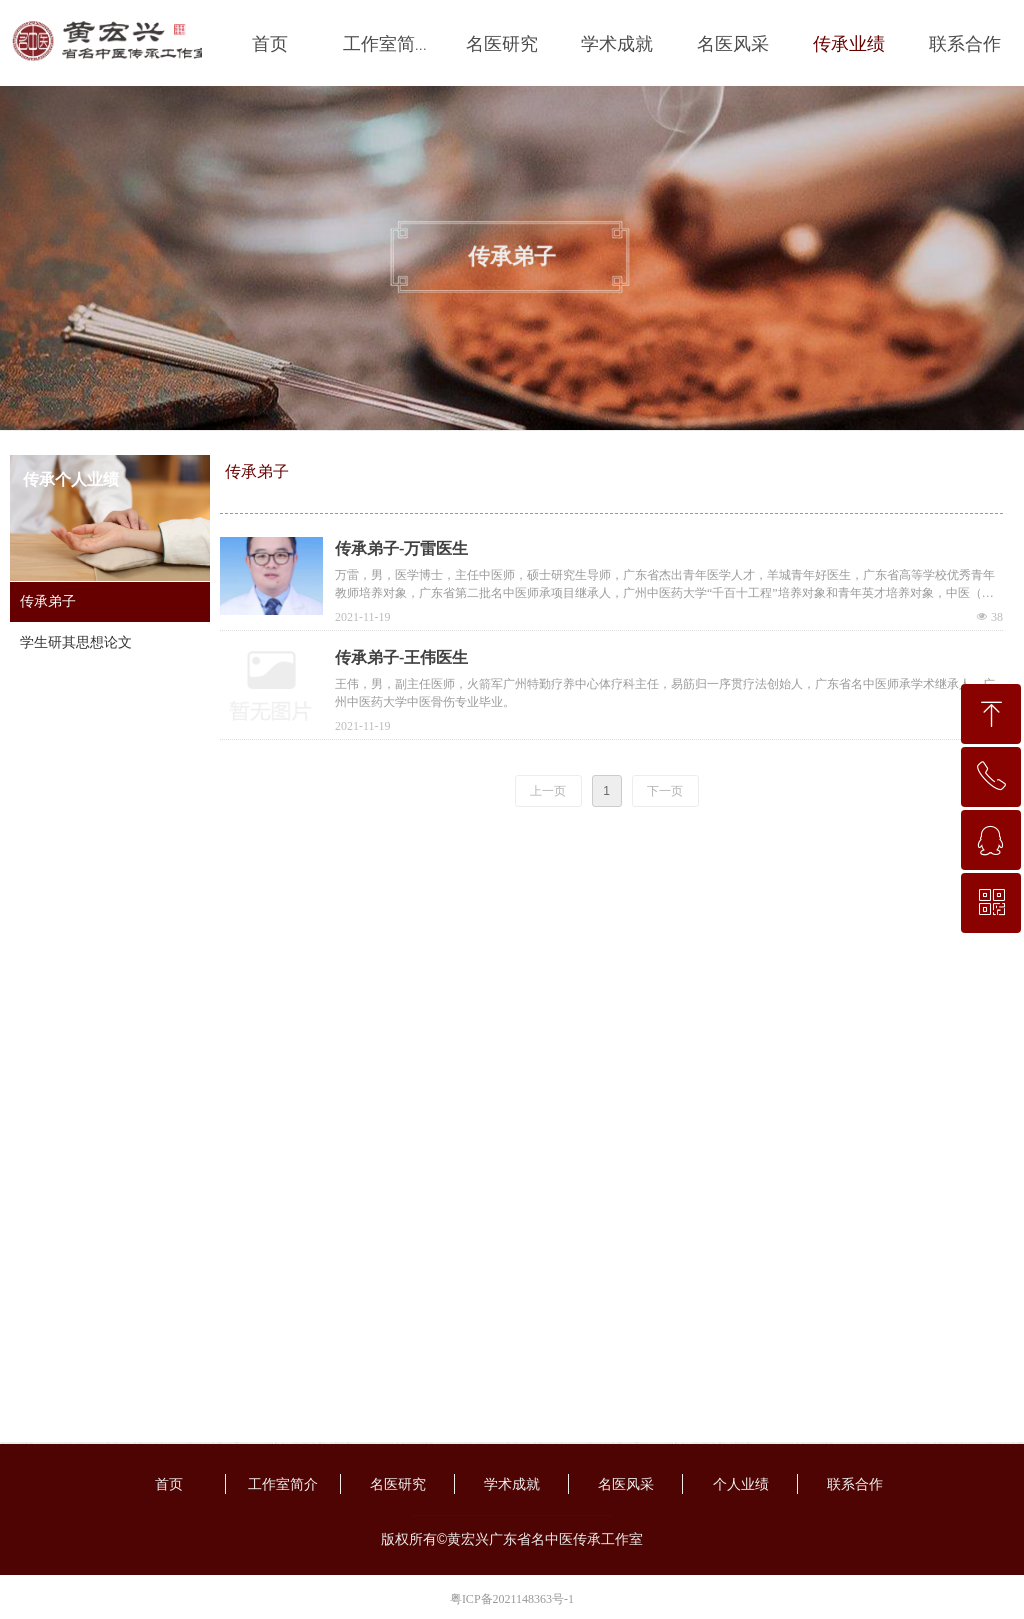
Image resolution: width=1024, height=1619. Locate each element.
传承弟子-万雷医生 (401, 548)
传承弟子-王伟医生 (401, 657)
